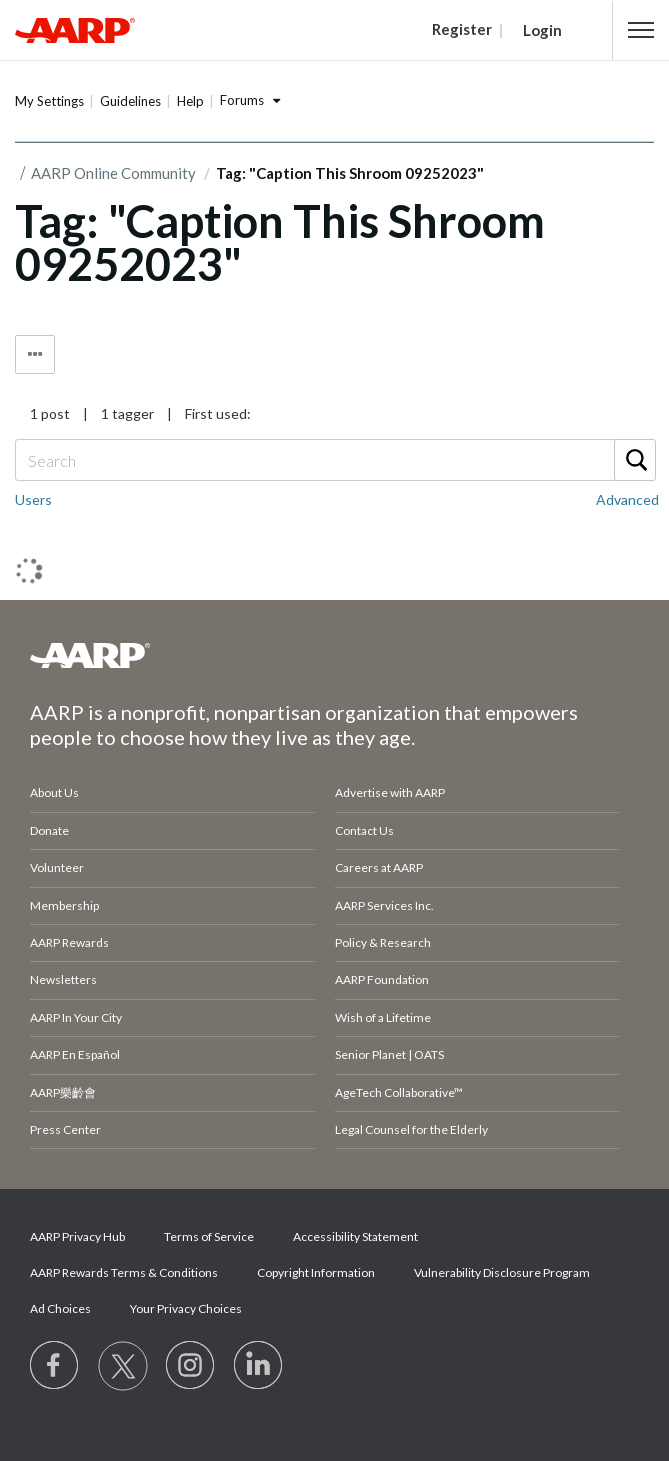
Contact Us (364, 830)
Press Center (65, 1129)
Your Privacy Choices (186, 1308)
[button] (641, 30)
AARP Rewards (69, 942)
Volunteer (57, 867)
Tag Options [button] (35, 354)
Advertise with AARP (390, 792)
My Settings (49, 101)
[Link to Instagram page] (191, 1366)
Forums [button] (242, 100)
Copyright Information (316, 1272)
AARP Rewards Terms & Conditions (124, 1272)
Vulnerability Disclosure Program (502, 1272)
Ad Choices (60, 1308)
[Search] (334, 460)
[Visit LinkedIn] (259, 1366)
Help (190, 101)
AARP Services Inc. (384, 905)
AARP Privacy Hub (77, 1236)
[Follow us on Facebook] (55, 1366)
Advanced (627, 499)
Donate (49, 830)
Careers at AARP (379, 867)
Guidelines (130, 101)
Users (33, 499)
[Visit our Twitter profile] (123, 1366)
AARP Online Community (113, 173)
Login (542, 30)
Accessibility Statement (355, 1236)
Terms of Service (209, 1236)
